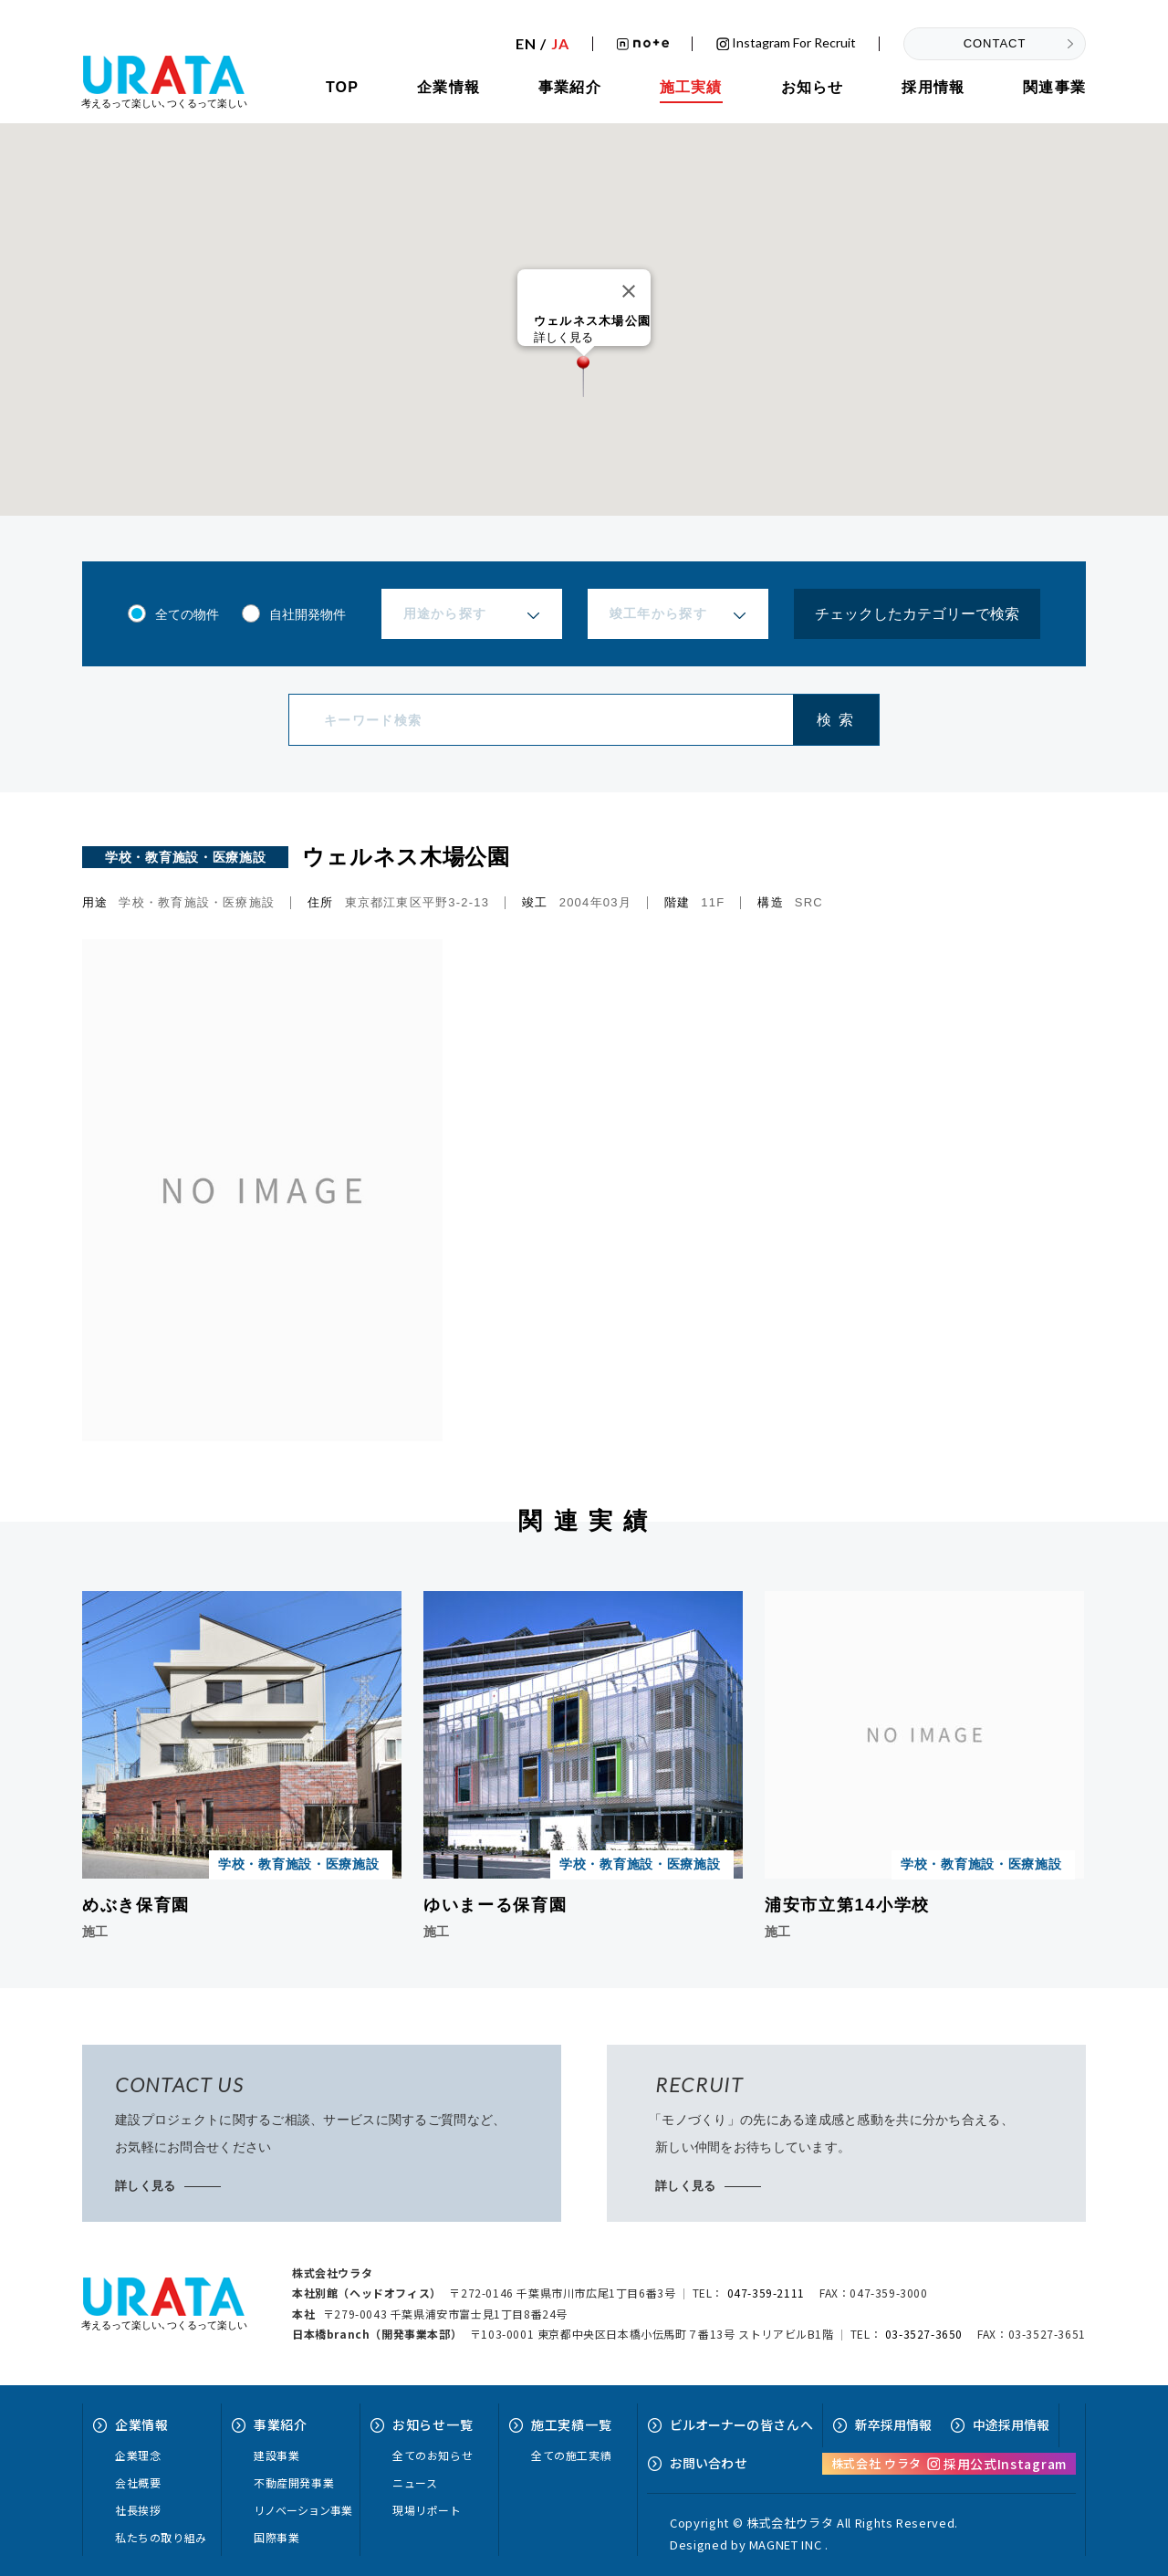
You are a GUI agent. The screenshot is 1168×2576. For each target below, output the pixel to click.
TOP (342, 87)
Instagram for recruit (786, 43)
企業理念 (138, 2455)
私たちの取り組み (161, 2537)
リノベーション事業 (303, 2510)
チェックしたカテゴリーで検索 (917, 614)
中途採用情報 (1011, 2424)
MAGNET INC (785, 2544)
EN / (542, 44)
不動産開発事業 (294, 2482)
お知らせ (812, 87)
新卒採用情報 (893, 2424)
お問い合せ (708, 2463)
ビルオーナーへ (741, 2424)
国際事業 (276, 2537)
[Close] (629, 291)
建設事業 (276, 2455)
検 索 (835, 720)
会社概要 (138, 2482)
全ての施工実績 (571, 2455)
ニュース (414, 2482)
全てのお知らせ (432, 2455)
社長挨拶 (138, 2510)
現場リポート (427, 2510)
